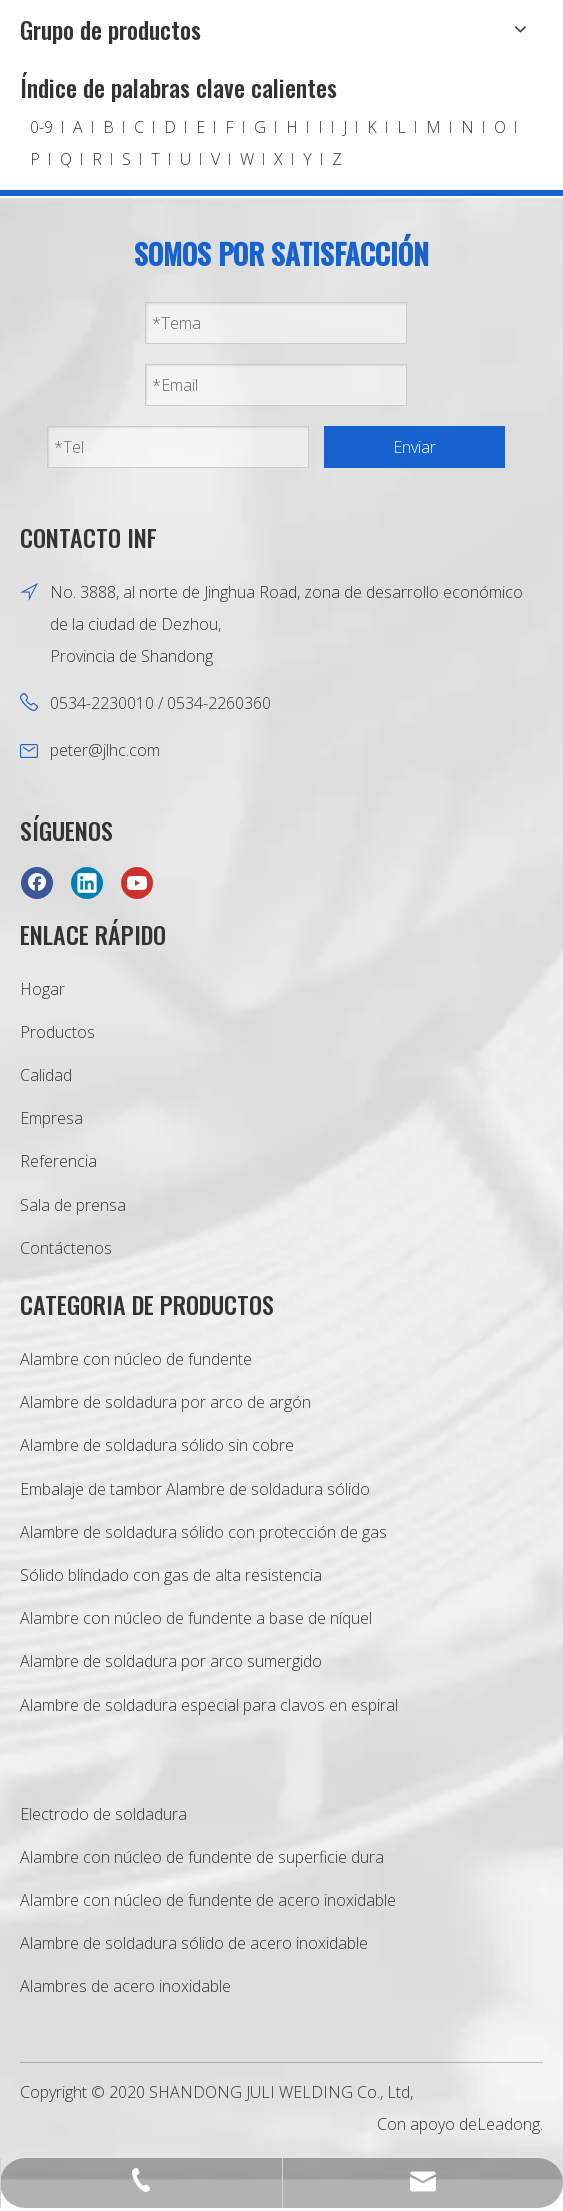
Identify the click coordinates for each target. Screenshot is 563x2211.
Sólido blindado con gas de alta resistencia (171, 1575)
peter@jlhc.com (105, 750)
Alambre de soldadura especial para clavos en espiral (209, 1705)
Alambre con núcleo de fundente (136, 1359)
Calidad (46, 1075)
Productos (57, 1032)
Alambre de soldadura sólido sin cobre (157, 1445)
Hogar (42, 989)
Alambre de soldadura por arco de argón (165, 1402)
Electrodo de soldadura (103, 1814)
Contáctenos (66, 1248)
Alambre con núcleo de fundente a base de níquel (196, 1618)
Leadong (508, 2124)
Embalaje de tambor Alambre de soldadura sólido (195, 1489)
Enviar (414, 447)
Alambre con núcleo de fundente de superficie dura (202, 1857)
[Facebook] (37, 882)
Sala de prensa (73, 1205)
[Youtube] (137, 882)
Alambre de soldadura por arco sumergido (171, 1661)
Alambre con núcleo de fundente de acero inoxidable (208, 1900)
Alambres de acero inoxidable (125, 1986)
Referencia (58, 1161)
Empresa (51, 1118)
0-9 (41, 127)
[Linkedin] (87, 882)
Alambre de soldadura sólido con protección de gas (203, 1532)
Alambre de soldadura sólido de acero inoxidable (194, 1943)
